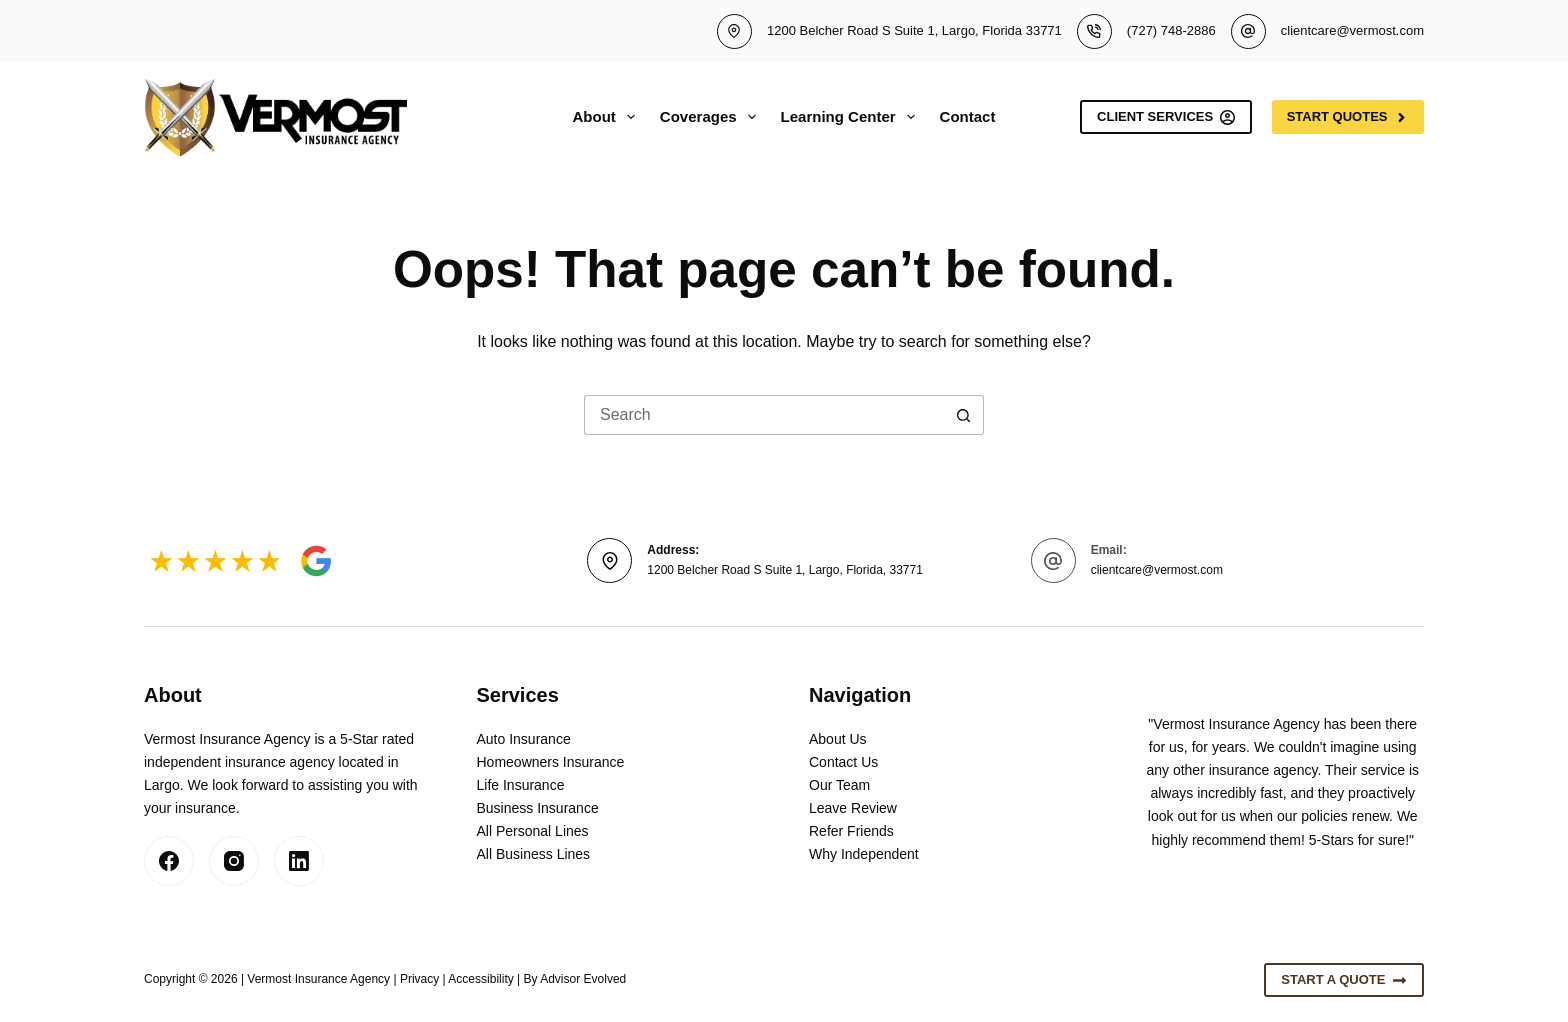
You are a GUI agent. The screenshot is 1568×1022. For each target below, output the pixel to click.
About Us (838, 739)
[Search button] (964, 415)
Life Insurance (521, 785)
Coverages (712, 117)
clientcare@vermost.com (1352, 30)
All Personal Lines (533, 831)
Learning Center (852, 117)
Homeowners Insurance (551, 762)
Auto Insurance (524, 739)
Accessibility (480, 979)
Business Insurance (538, 808)
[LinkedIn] (299, 861)
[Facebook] (169, 861)
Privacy (419, 979)
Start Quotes (1348, 117)
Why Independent (864, 854)
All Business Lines (534, 854)
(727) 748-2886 (1171, 30)
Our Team (839, 785)
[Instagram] (234, 861)
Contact (968, 116)
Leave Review (853, 808)
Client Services (1166, 117)
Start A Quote (1344, 980)
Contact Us (843, 762)
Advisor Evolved (583, 979)
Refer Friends (851, 831)
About (608, 117)
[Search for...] (764, 415)
